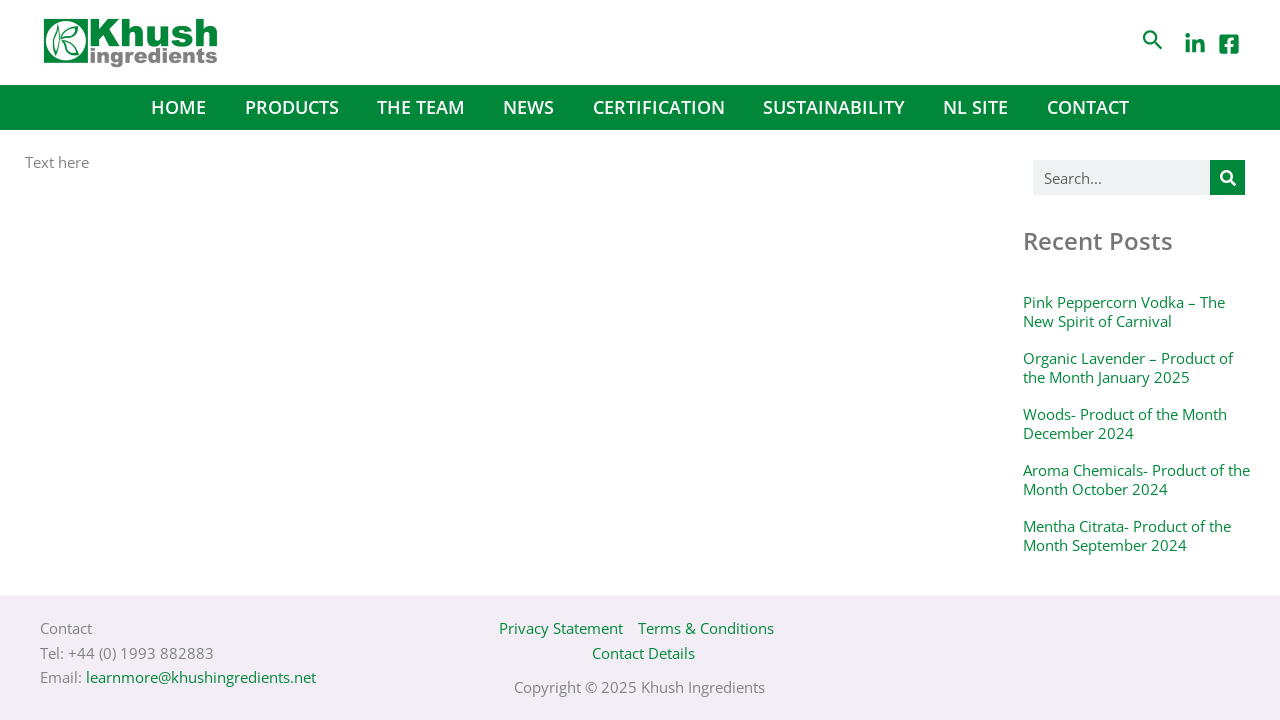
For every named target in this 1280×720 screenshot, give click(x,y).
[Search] (1227, 177)
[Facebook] (1229, 44)
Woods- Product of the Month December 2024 (1125, 424)
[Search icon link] (1153, 42)
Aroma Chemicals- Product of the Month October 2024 (1136, 480)
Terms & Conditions (706, 628)
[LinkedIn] (1195, 44)
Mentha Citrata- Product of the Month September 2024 (1127, 536)
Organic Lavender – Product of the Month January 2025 (1128, 368)
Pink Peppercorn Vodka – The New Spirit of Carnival (1124, 312)
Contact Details (643, 653)
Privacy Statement (561, 628)
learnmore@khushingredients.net (201, 677)
